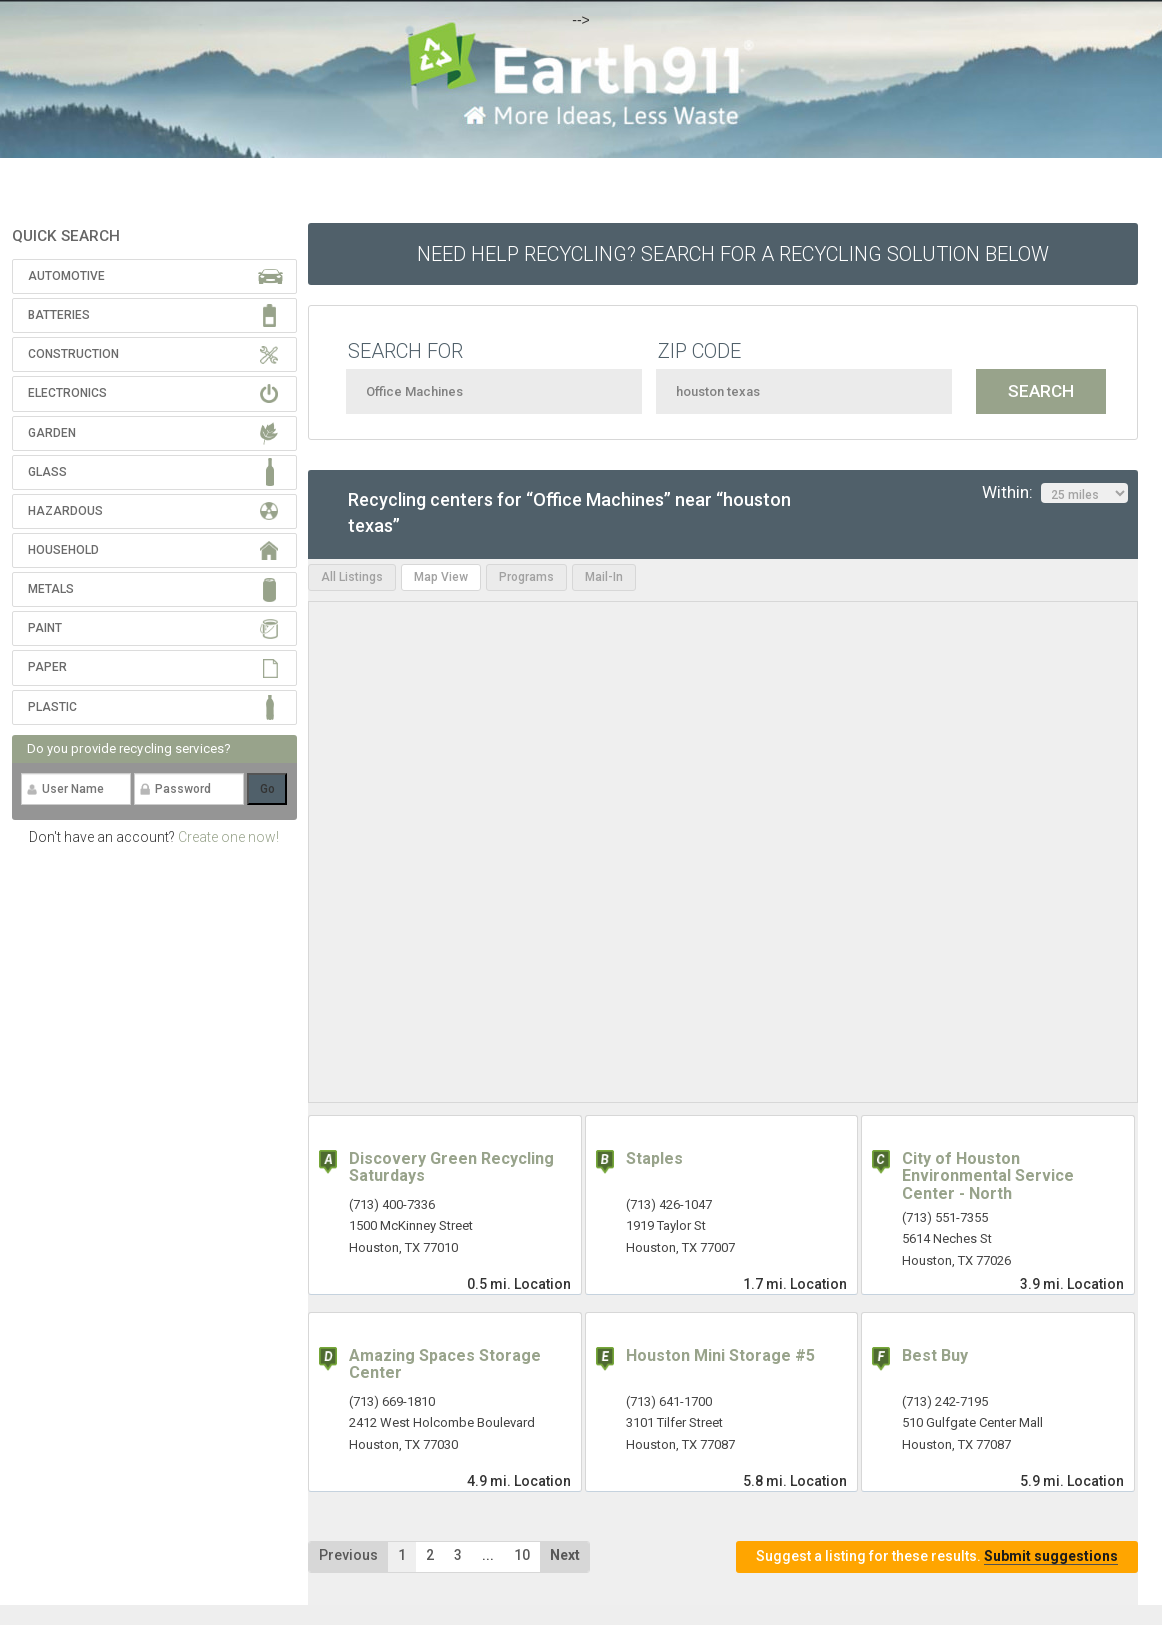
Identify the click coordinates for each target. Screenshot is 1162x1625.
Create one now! (228, 837)
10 (522, 1555)
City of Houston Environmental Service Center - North (988, 1176)
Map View (441, 577)
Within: (1055, 493)
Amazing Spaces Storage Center (445, 1364)
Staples (654, 1158)
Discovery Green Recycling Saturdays (451, 1167)
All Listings (352, 577)
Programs (526, 577)
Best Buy (935, 1355)
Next (565, 1555)
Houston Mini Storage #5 (720, 1355)
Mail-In (604, 577)
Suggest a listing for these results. (937, 1556)
